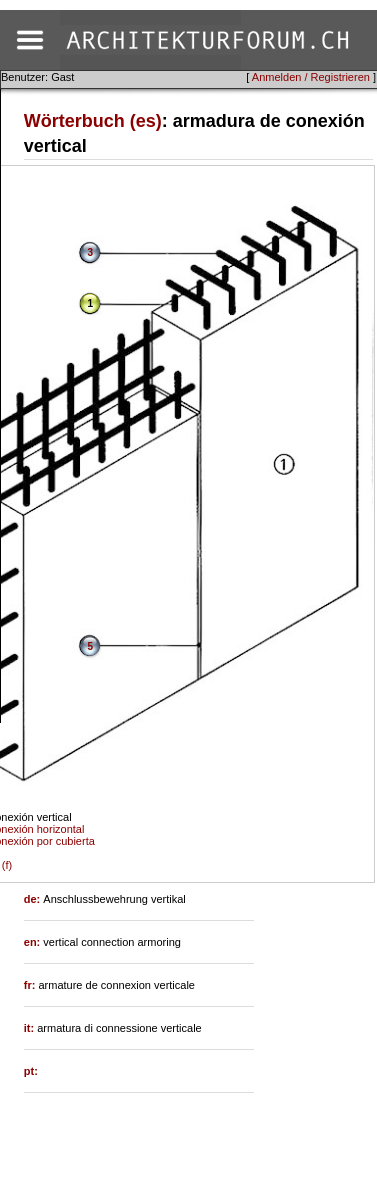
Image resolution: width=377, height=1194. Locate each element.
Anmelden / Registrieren (311, 77)
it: (30, 1028)
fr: (31, 985)
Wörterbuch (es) (93, 121)
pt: (31, 1071)
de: (34, 899)
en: (34, 942)
